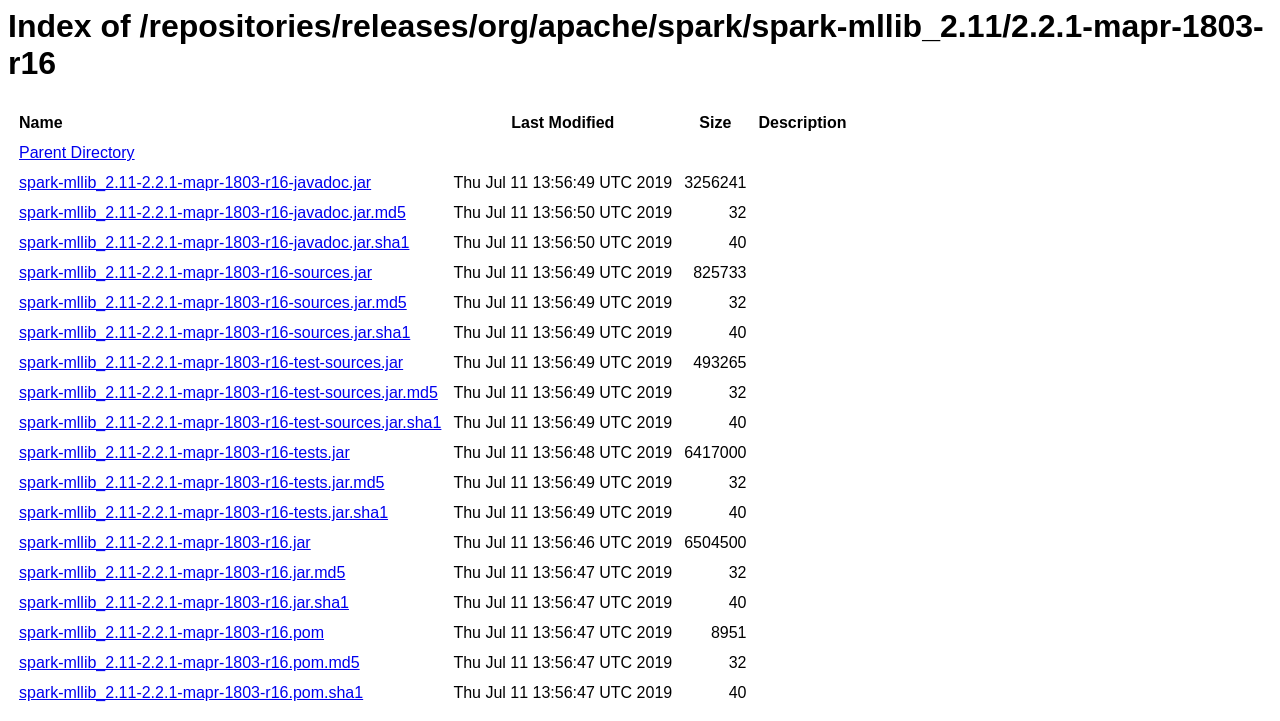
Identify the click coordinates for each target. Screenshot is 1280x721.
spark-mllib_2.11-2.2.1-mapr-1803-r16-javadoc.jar (195, 182)
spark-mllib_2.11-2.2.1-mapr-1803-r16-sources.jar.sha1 (214, 332)
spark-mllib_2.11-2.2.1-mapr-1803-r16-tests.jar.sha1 (203, 512)
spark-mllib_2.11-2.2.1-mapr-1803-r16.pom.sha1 (191, 692)
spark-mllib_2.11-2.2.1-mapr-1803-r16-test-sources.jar (211, 362)
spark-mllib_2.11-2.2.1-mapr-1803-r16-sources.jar (195, 272)
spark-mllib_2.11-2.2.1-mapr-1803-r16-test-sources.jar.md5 (228, 392)
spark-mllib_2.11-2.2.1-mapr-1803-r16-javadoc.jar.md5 (212, 212)
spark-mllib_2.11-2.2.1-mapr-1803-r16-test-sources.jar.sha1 (230, 422)
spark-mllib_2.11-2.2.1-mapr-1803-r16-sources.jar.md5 (213, 302)
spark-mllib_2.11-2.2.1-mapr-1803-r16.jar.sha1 (184, 602)
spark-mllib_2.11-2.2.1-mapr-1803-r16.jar (165, 542)
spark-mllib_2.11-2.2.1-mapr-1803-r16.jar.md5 (182, 572)
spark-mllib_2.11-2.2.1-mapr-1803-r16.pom (171, 632)
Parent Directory (77, 152)
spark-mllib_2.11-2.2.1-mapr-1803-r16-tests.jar (184, 452)
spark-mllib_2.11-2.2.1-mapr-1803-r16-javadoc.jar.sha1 (214, 242)
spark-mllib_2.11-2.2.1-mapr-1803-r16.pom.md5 (189, 662)
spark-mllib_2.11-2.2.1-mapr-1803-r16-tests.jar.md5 (201, 482)
